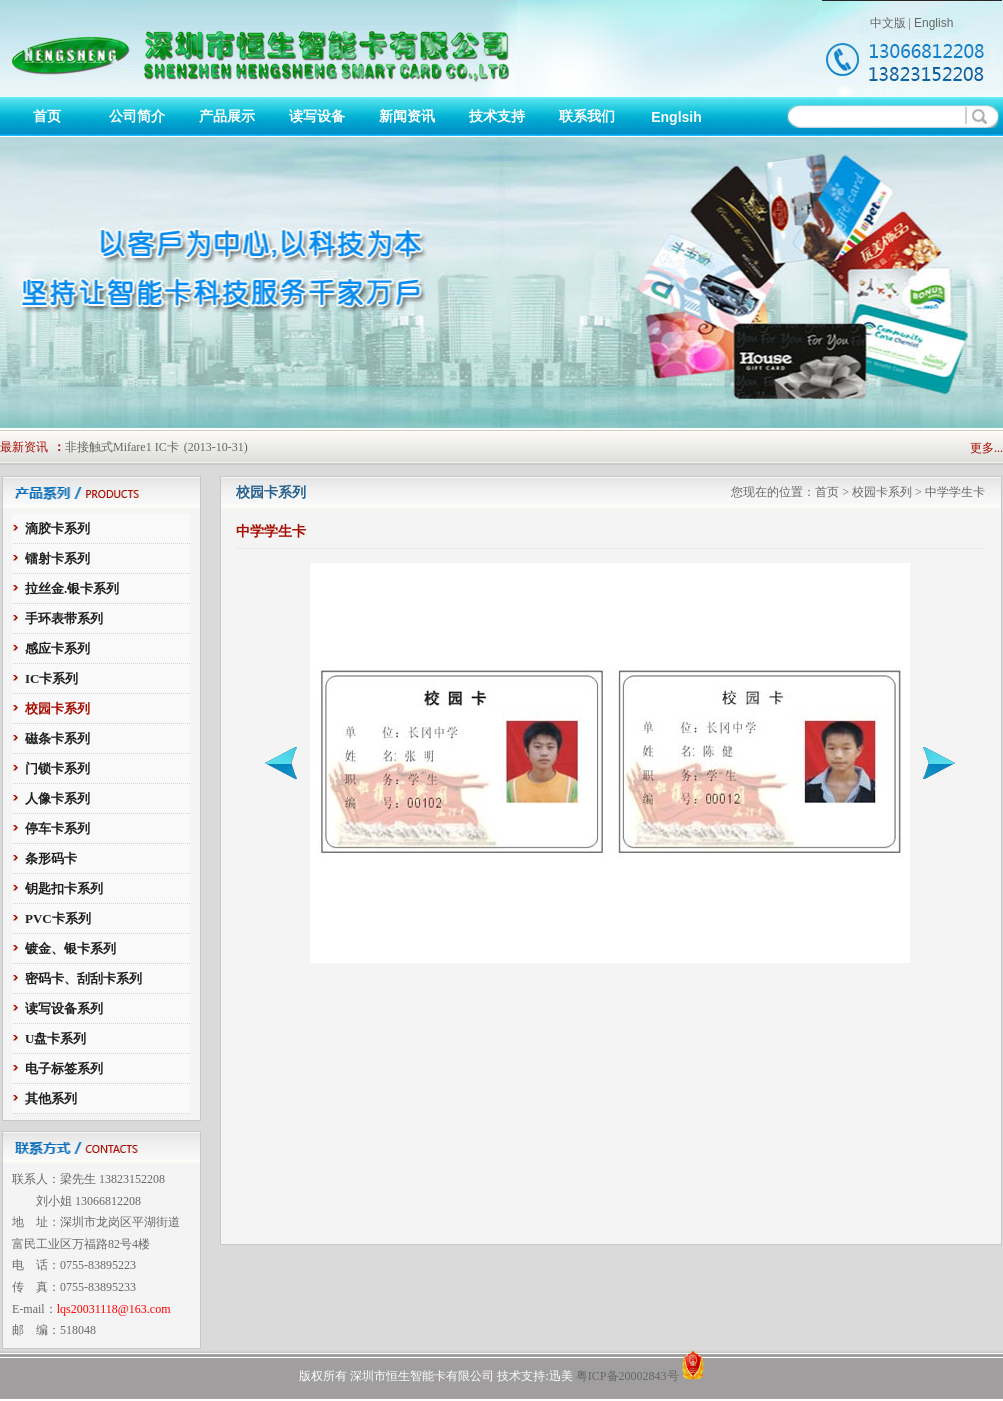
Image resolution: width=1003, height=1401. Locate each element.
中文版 (888, 23)
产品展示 (227, 116)
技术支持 (497, 116)
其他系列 (51, 1098)
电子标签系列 (64, 1068)
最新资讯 (24, 447)
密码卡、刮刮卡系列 (83, 978)
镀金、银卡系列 (70, 948)
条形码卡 (51, 858)
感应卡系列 (57, 648)
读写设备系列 (64, 1008)
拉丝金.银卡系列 (72, 588)
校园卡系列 (57, 708)
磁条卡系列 (57, 738)
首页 (47, 116)
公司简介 (137, 116)
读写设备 (317, 116)
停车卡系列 (57, 828)
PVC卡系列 (58, 918)
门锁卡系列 (57, 768)
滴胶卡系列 (57, 528)
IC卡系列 (51, 678)
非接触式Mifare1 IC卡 (122, 447)
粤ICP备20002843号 (627, 1376)
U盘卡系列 (55, 1038)
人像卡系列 (57, 798)
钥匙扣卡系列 (64, 888)
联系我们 (587, 116)
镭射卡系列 (57, 558)
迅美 (561, 1376)
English (933, 23)
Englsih (676, 117)
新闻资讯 (407, 116)
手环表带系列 (64, 618)
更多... (986, 448)
